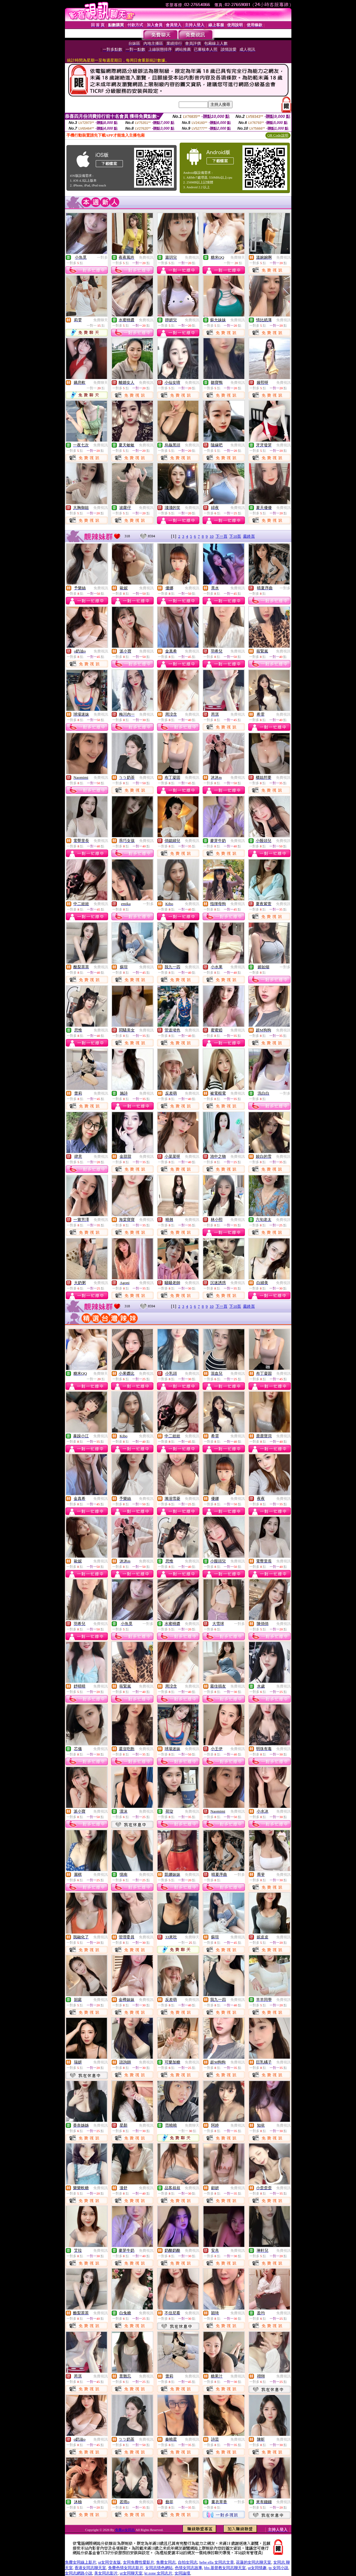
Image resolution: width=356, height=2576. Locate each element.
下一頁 (221, 536)
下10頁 (235, 536)
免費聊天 (237, 257)
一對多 (102, 257)
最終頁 (249, 536)
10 (211, 536)
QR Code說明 (278, 135)
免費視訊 (146, 257)
